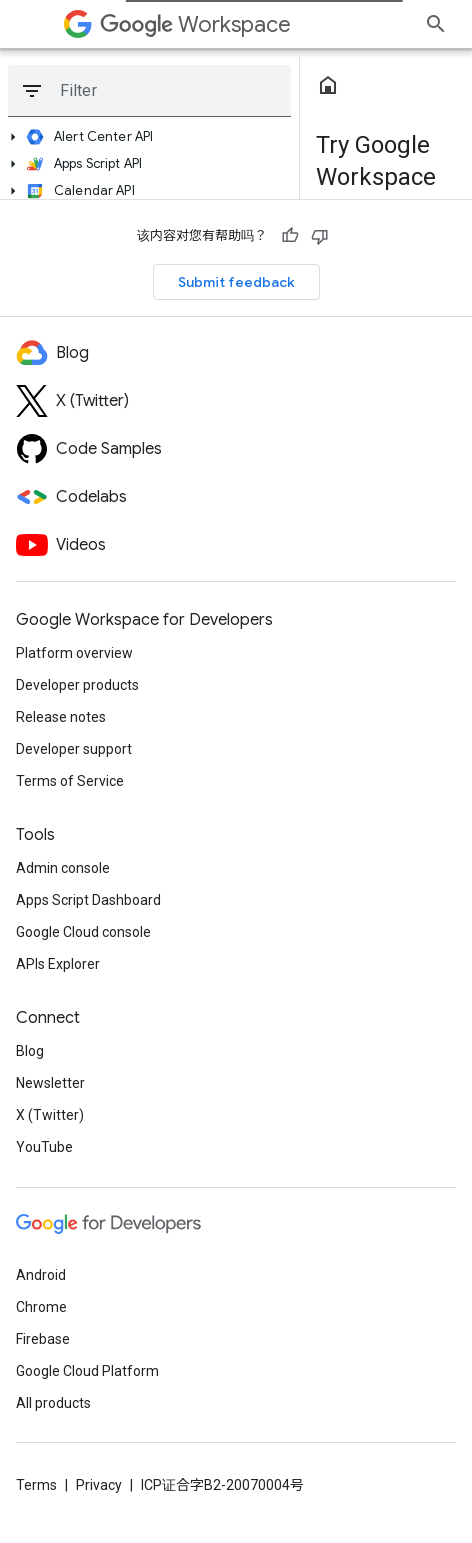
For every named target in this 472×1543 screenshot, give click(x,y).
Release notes (61, 717)
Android (41, 1275)
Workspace (195, 24)
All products (53, 1403)
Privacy (99, 1485)
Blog (30, 1051)
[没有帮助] (320, 236)
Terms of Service (70, 781)
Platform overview (74, 653)
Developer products (77, 685)
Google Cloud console (83, 932)
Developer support (74, 749)
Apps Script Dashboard (88, 900)
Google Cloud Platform (87, 1371)
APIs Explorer (58, 964)
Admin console (63, 868)
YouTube (44, 1147)
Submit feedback (236, 282)
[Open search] (436, 24)
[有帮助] (290, 236)
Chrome (41, 1307)
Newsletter (50, 1083)
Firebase (43, 1339)
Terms (36, 1485)
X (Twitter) (50, 1115)
